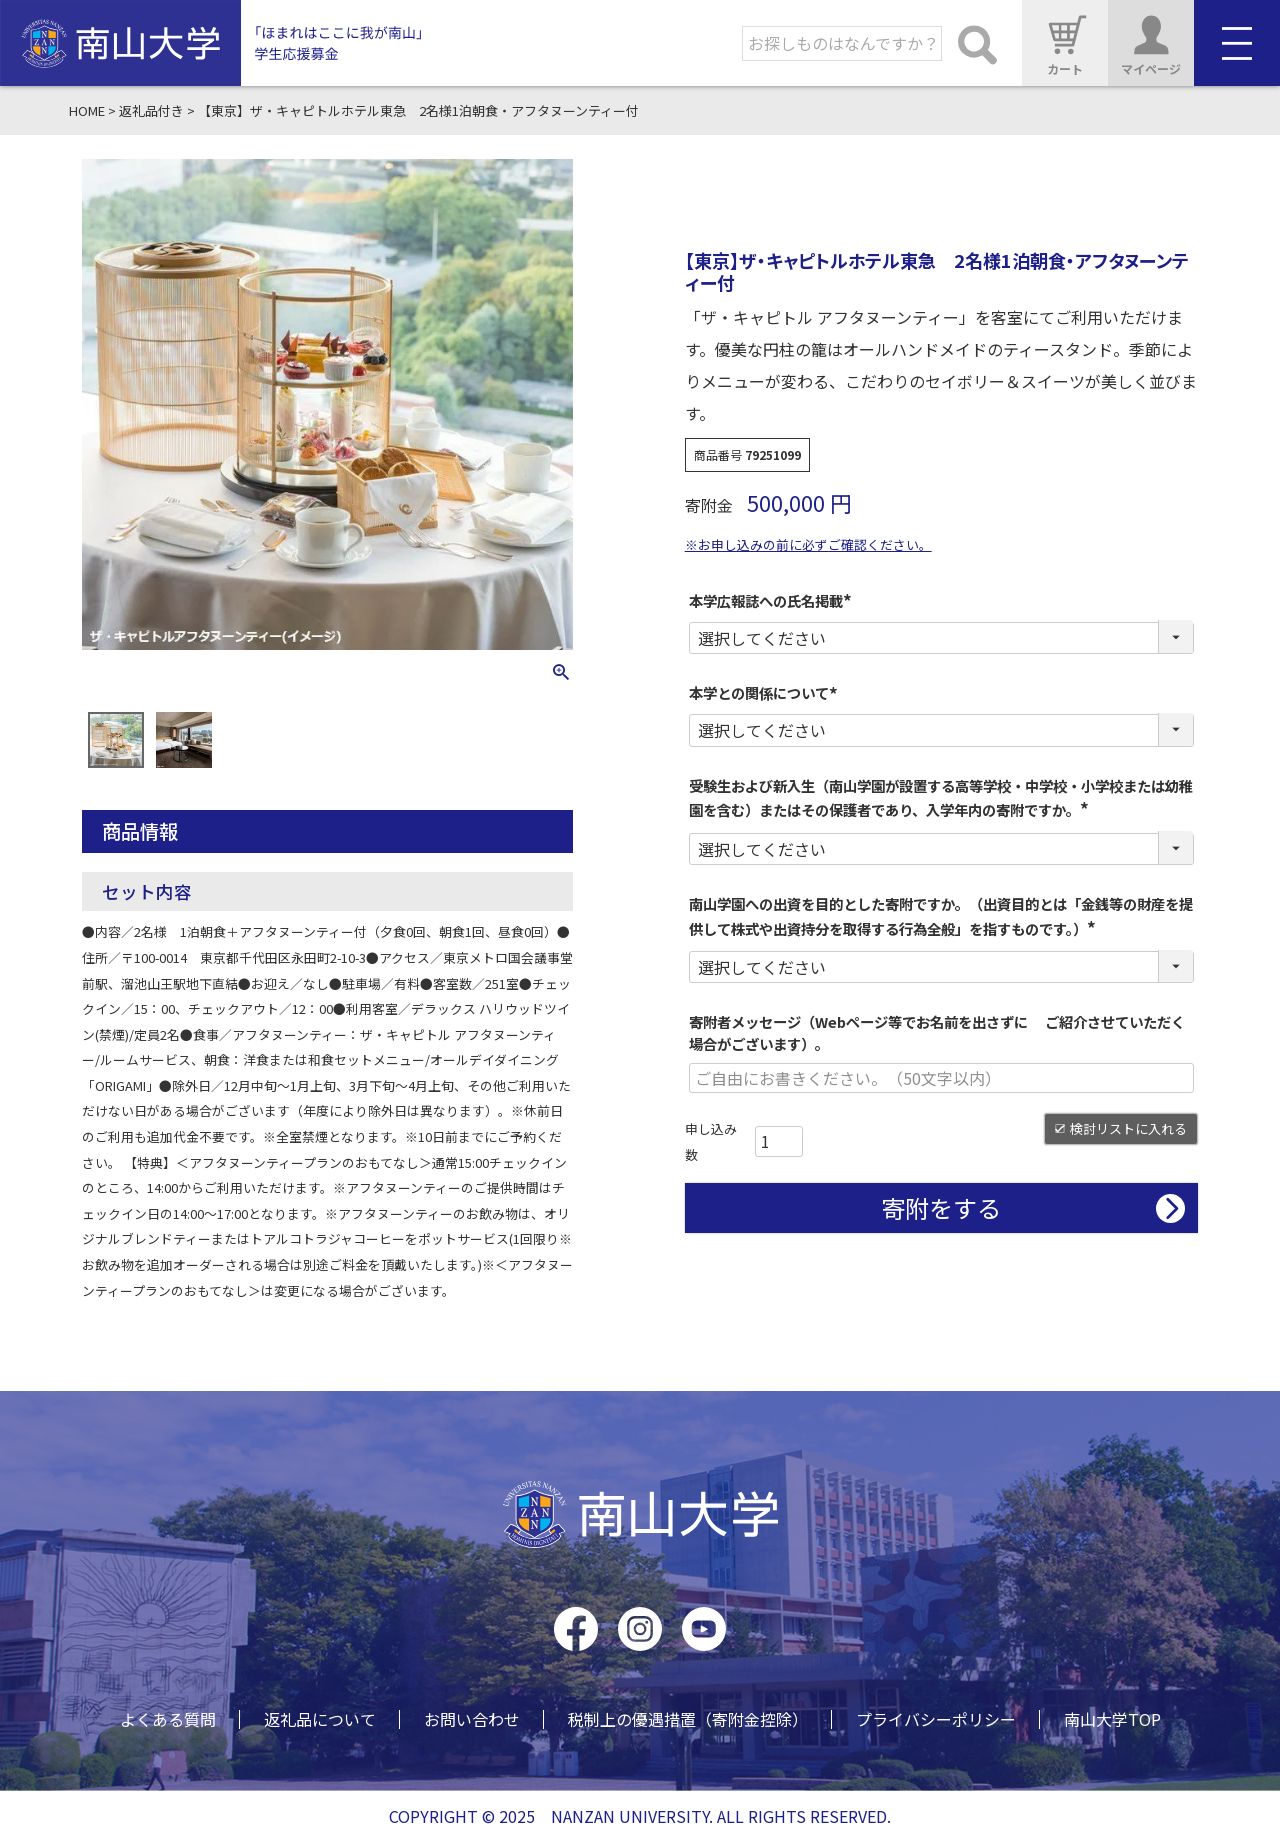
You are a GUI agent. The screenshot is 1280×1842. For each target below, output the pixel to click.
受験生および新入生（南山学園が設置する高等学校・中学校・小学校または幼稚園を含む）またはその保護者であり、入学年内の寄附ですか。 (941, 798)
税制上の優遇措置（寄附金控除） (688, 1719)
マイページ (1151, 42)
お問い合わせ (472, 1719)
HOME (87, 110)
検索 (977, 43)
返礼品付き (151, 110)
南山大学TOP (1112, 1719)
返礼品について (320, 1719)
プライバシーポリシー (936, 1719)
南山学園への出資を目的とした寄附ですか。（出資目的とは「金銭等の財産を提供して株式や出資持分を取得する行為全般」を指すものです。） (941, 916)
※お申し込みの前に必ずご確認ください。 (808, 544)
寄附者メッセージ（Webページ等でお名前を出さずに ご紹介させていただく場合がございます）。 (937, 1032)
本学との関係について (766, 693)
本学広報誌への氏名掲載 (773, 601)
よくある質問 (168, 1719)
